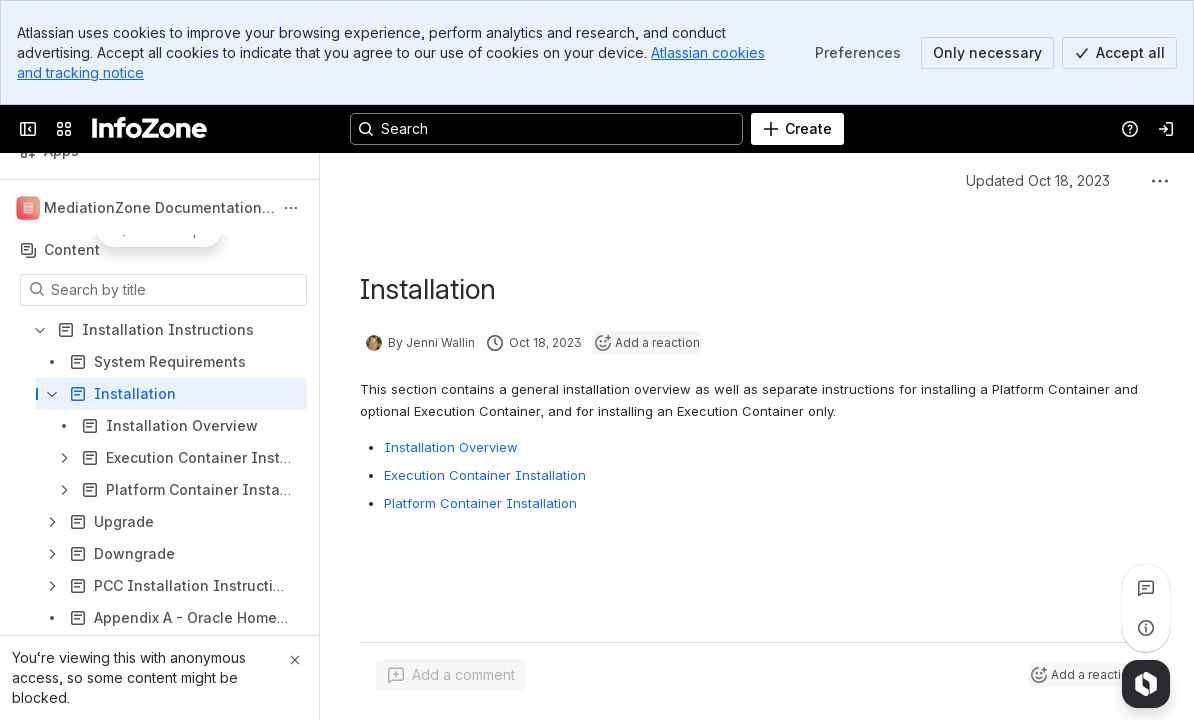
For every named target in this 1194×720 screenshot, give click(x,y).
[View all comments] (1146, 588)
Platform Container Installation (480, 503)
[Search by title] (175, 290)
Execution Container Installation (485, 475)
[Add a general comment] (451, 675)
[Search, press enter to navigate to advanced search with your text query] (546, 129)
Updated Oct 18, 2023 (1038, 180)
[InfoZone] (149, 129)
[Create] (797, 129)
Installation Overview (451, 447)
